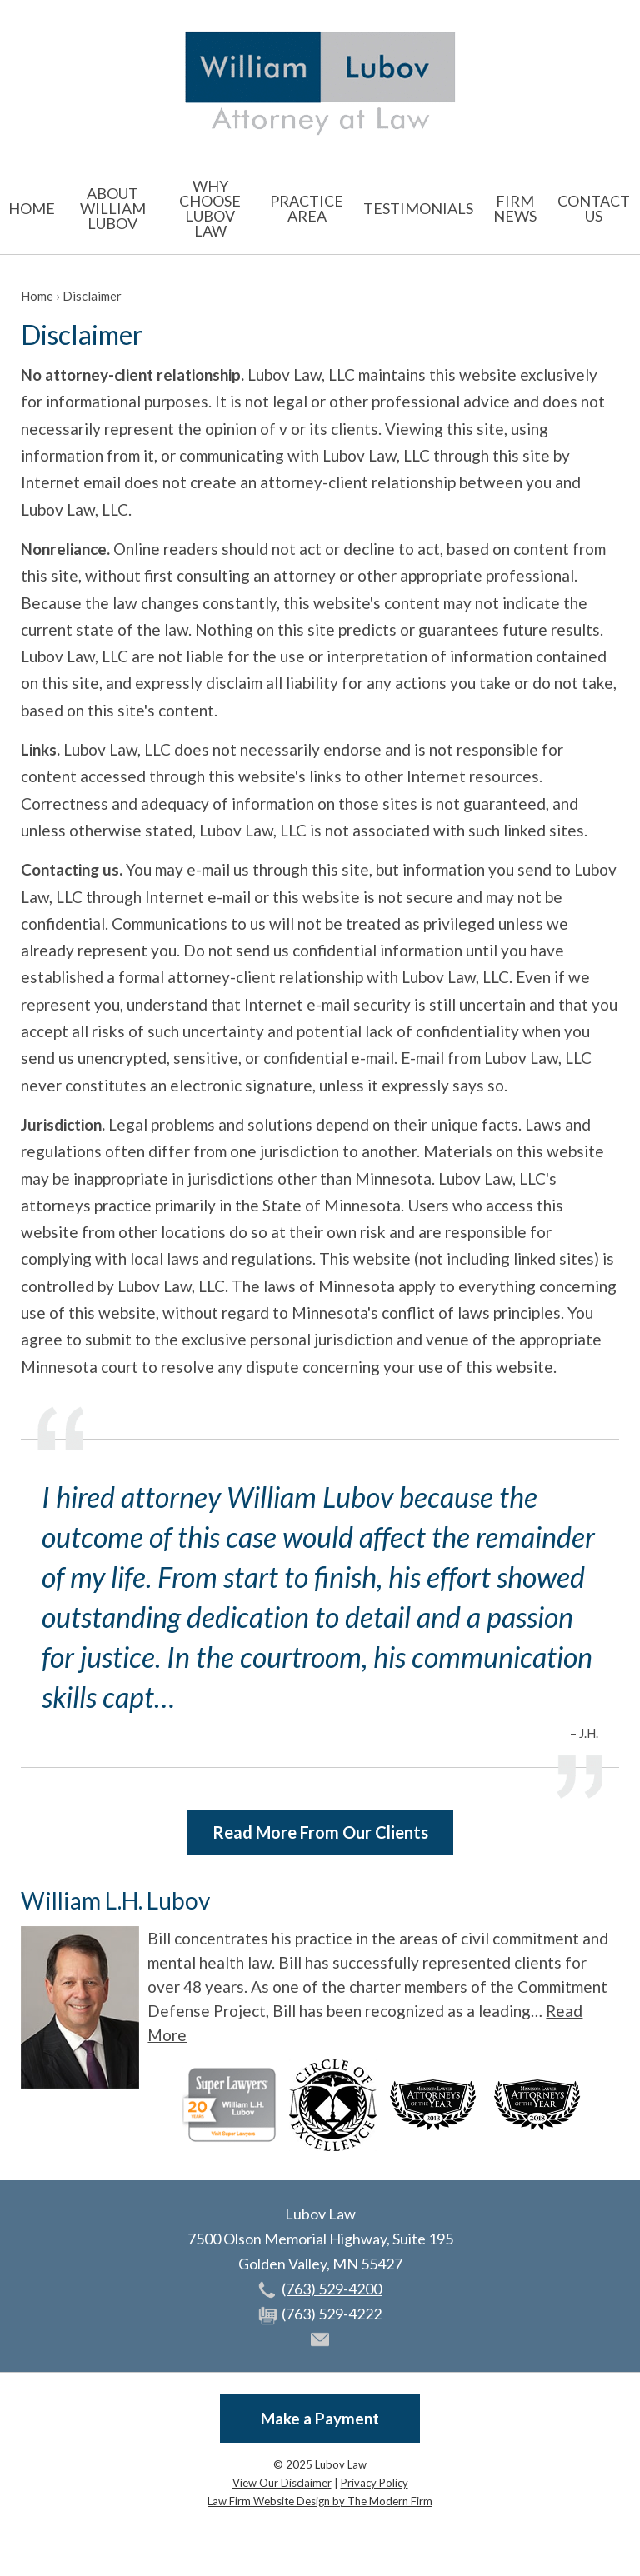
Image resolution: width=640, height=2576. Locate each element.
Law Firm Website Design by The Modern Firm (320, 2501)
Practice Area (306, 208)
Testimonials (418, 208)
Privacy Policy (374, 2482)
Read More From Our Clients (320, 1832)
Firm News (515, 208)
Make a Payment (320, 2418)
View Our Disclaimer (282, 2482)
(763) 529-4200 (332, 2288)
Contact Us (594, 208)
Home (31, 208)
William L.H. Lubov (115, 1900)
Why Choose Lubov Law (210, 208)
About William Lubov (113, 208)
